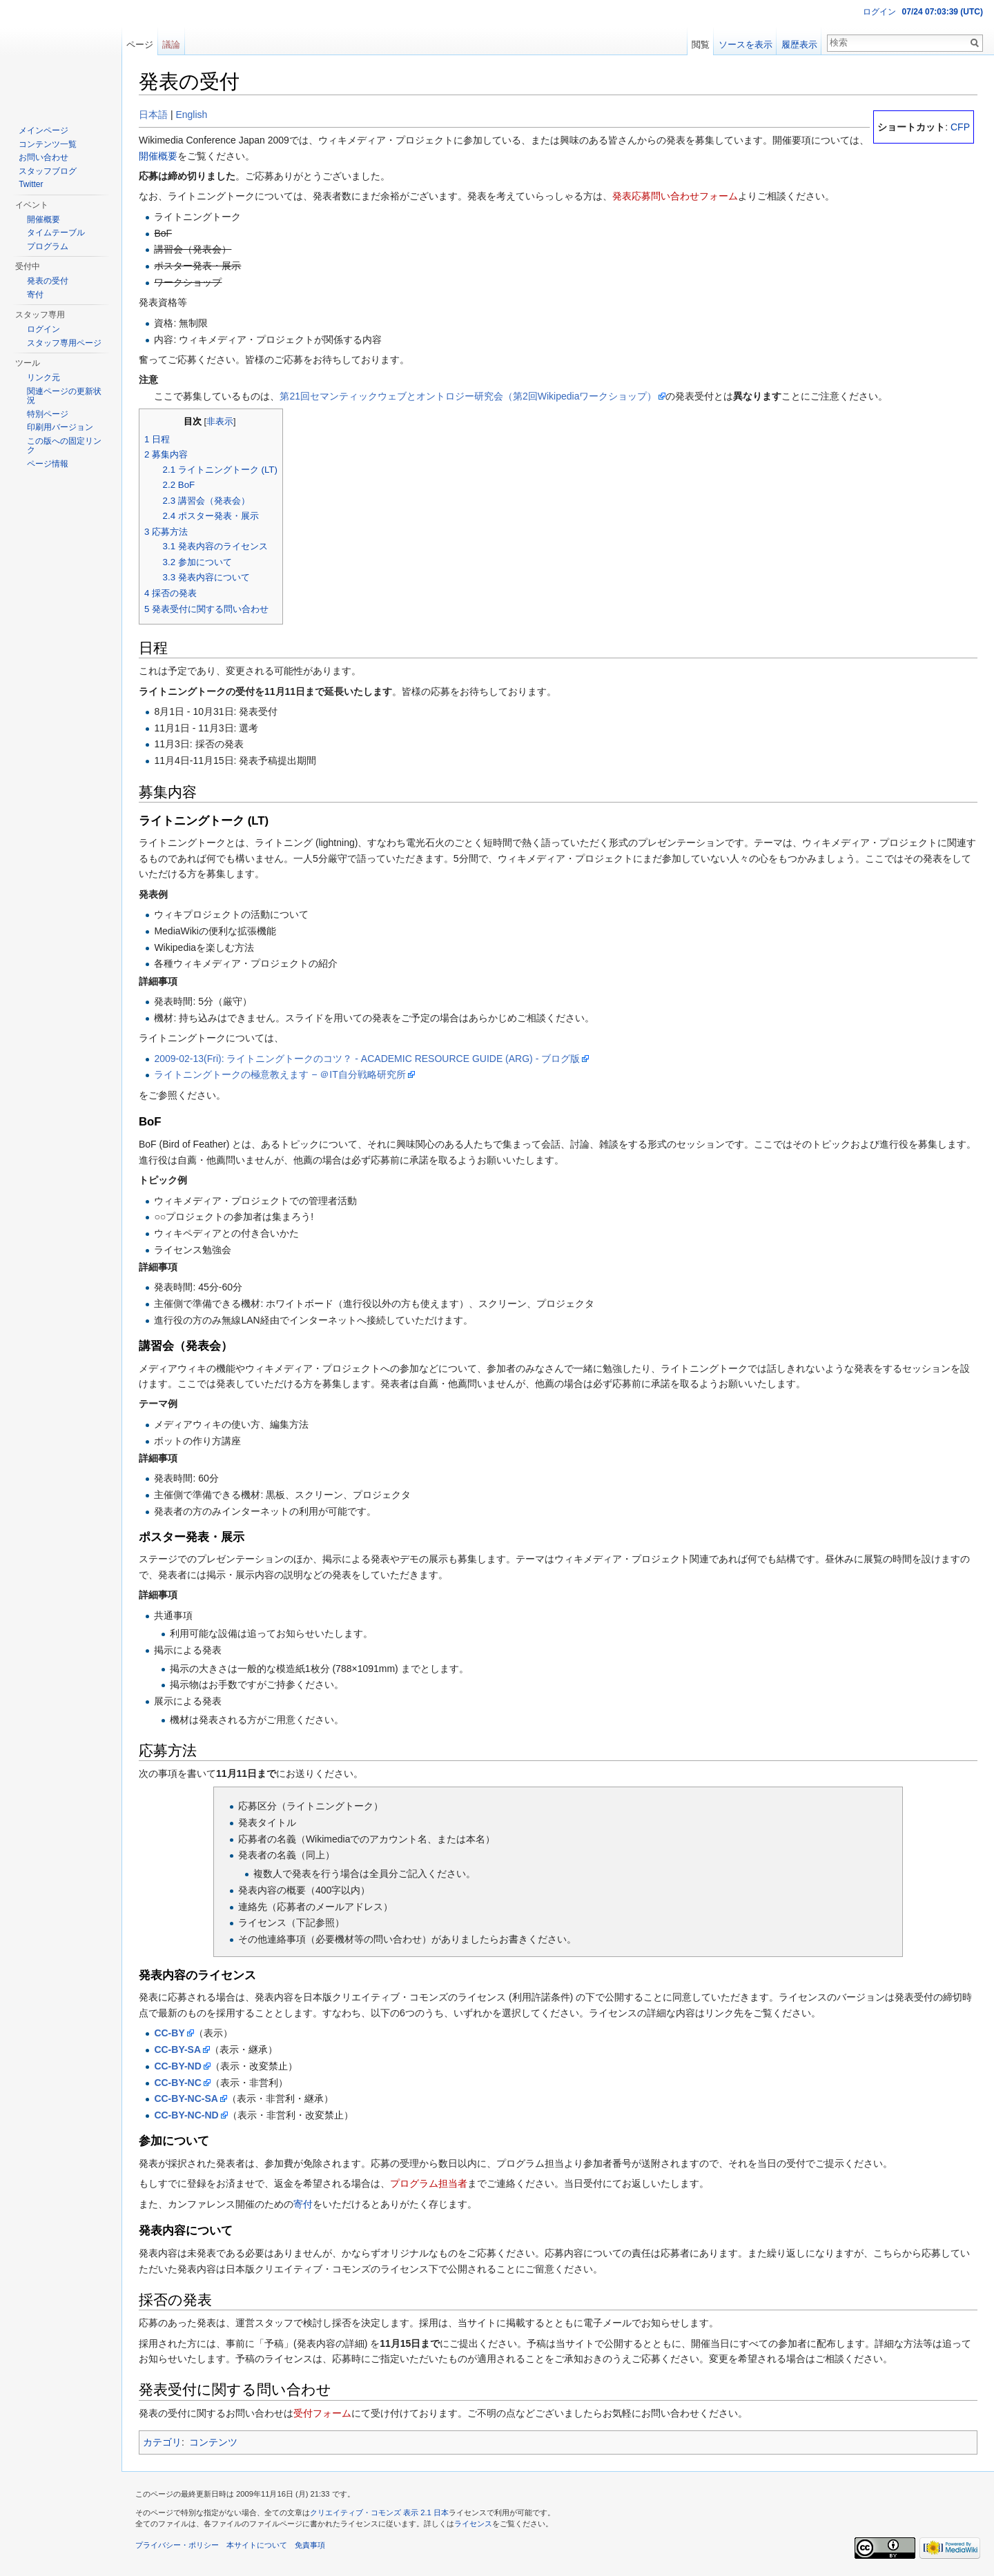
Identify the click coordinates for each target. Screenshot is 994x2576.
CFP (960, 126)
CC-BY (169, 2032)
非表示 (219, 421)
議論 (171, 44)
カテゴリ (162, 2442)
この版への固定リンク (64, 445)
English (191, 114)
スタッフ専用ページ (64, 343)
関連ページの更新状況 (64, 396)
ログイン (879, 12)
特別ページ (47, 414)
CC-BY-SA (177, 2049)
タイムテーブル (56, 232)
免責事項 (310, 2545)
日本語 (153, 114)
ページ (139, 44)
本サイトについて (256, 2545)
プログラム (47, 246)
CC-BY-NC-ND (186, 2115)
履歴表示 (799, 44)
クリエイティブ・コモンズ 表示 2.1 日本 (379, 2512)
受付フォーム (322, 2413)
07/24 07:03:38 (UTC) (942, 12)
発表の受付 (47, 281)
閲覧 (701, 44)
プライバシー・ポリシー (177, 2545)
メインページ (43, 130)
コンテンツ (213, 2442)
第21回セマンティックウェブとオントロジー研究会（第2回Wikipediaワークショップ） (468, 396)
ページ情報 (47, 464)
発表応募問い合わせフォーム (675, 195)
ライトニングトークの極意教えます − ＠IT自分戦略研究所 (279, 1074)
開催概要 (158, 155)
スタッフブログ (48, 171)
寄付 (303, 2204)
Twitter (31, 184)
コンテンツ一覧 (48, 144)
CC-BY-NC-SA (186, 2098)
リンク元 (43, 377)
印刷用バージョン (60, 427)
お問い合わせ (43, 157)
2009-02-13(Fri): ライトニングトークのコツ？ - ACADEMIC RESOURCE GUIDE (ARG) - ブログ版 (367, 1058)
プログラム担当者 (428, 2183)
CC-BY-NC (177, 2082)
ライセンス (473, 2523)
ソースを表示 (745, 44)
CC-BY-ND (177, 2066)
